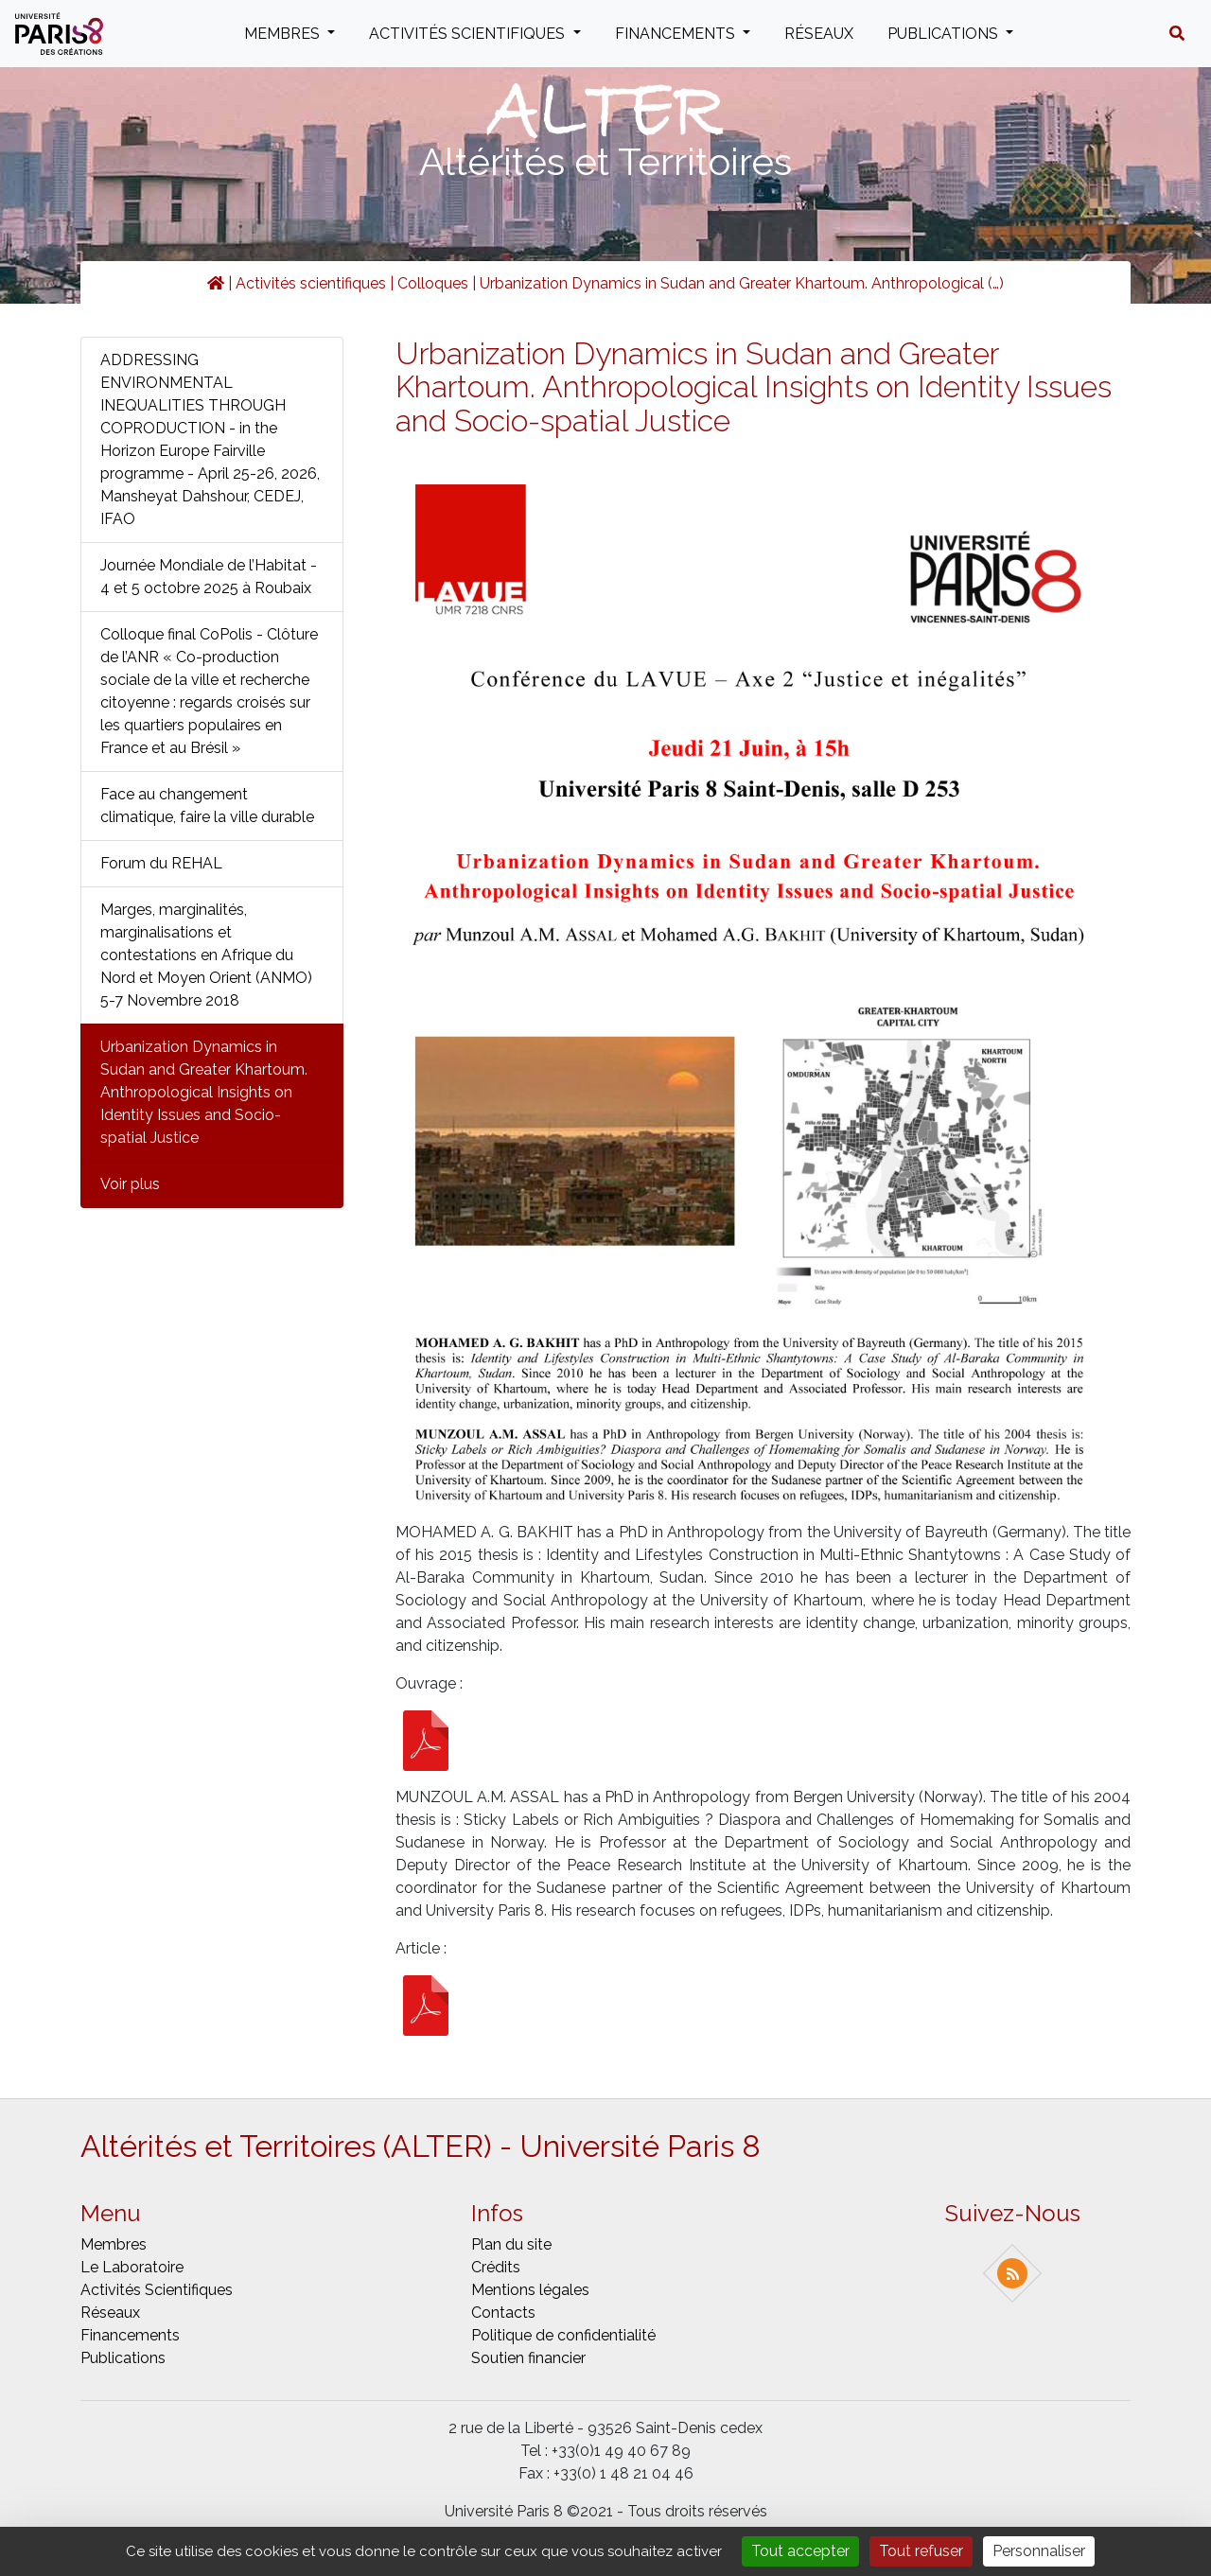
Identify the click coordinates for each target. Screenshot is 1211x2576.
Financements (677, 34)
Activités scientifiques (469, 34)
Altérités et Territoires (605, 161)
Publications (944, 34)
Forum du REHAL (161, 863)
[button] (1177, 34)
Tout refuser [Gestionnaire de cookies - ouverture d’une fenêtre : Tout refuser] (921, 2551)
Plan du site (511, 2244)
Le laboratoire (132, 2267)
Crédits (495, 2267)
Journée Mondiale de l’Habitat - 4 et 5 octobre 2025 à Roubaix (208, 576)
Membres (284, 34)
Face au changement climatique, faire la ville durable (207, 805)
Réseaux (818, 34)
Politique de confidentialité (563, 2335)
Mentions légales (530, 2290)
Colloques (432, 283)
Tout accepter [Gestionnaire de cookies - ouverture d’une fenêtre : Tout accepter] (800, 2551)
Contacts (503, 2313)
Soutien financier (528, 2358)
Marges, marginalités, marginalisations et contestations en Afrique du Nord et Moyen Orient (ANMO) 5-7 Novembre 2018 (206, 955)
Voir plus (130, 1184)
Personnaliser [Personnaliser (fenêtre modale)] (1038, 2551)
